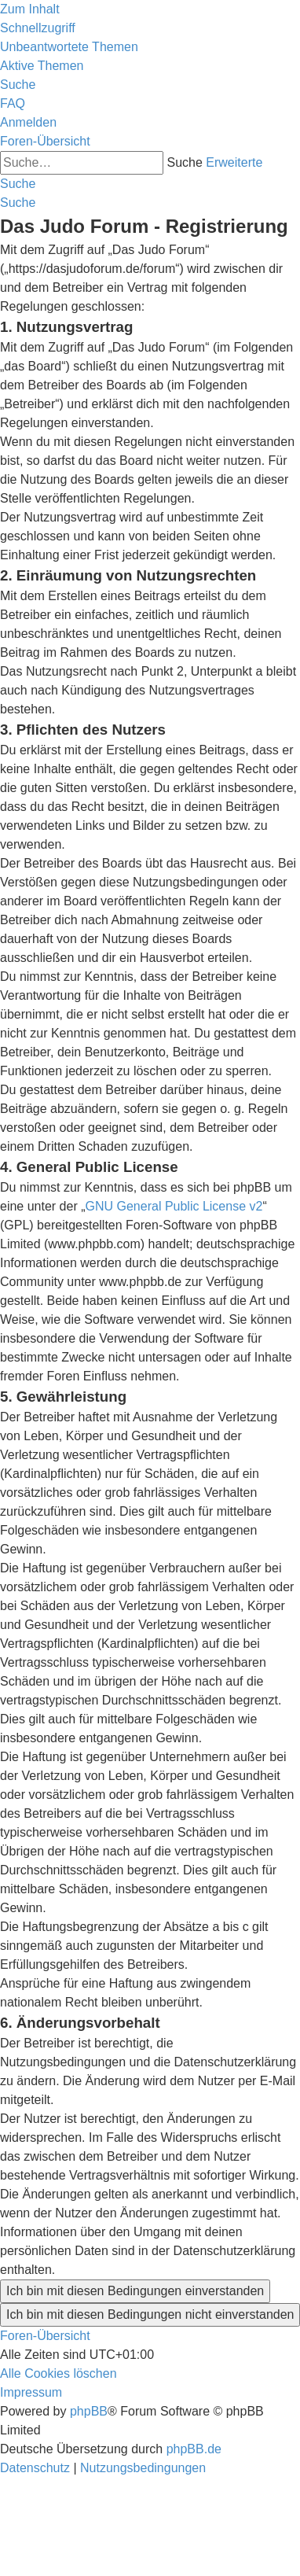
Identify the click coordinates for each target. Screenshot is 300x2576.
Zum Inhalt (30, 9)
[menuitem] (69, 46)
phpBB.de (193, 2449)
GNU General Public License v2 (174, 1206)
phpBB (89, 2411)
